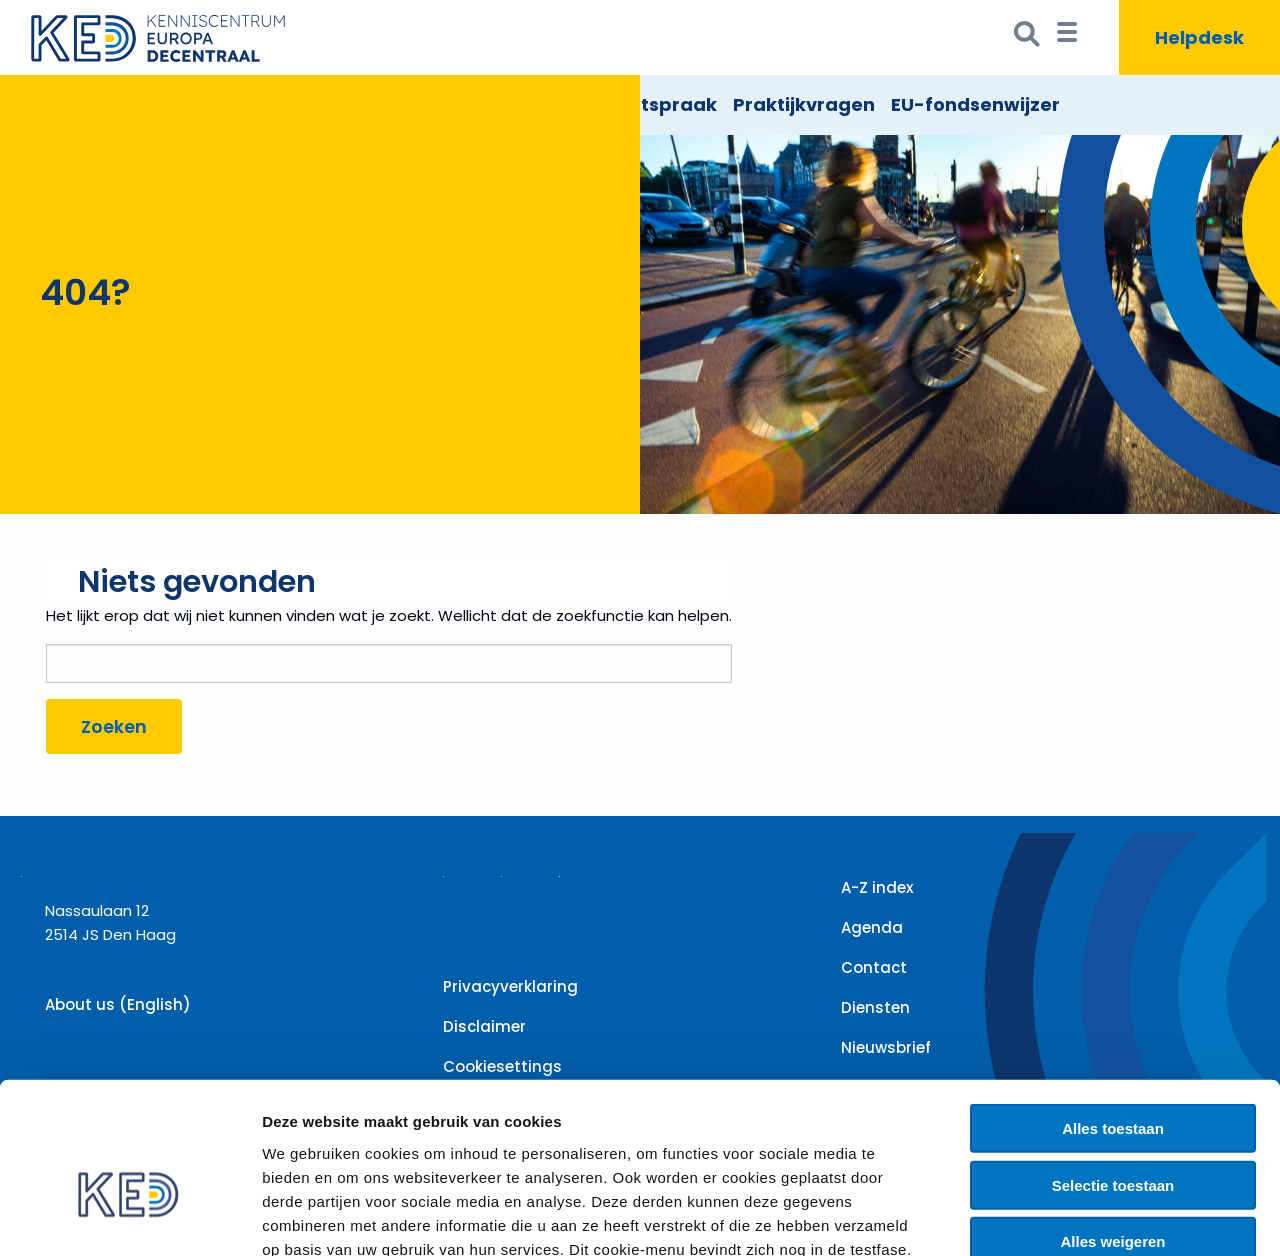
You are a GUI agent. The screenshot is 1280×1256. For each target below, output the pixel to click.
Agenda (872, 927)
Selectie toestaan (1113, 1072)
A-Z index (877, 887)
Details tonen (1080, 1216)
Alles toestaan (1113, 1015)
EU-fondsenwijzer (975, 104)
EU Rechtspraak (642, 104)
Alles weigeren (1112, 1128)
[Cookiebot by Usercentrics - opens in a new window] (129, 1217)
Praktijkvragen (804, 104)
